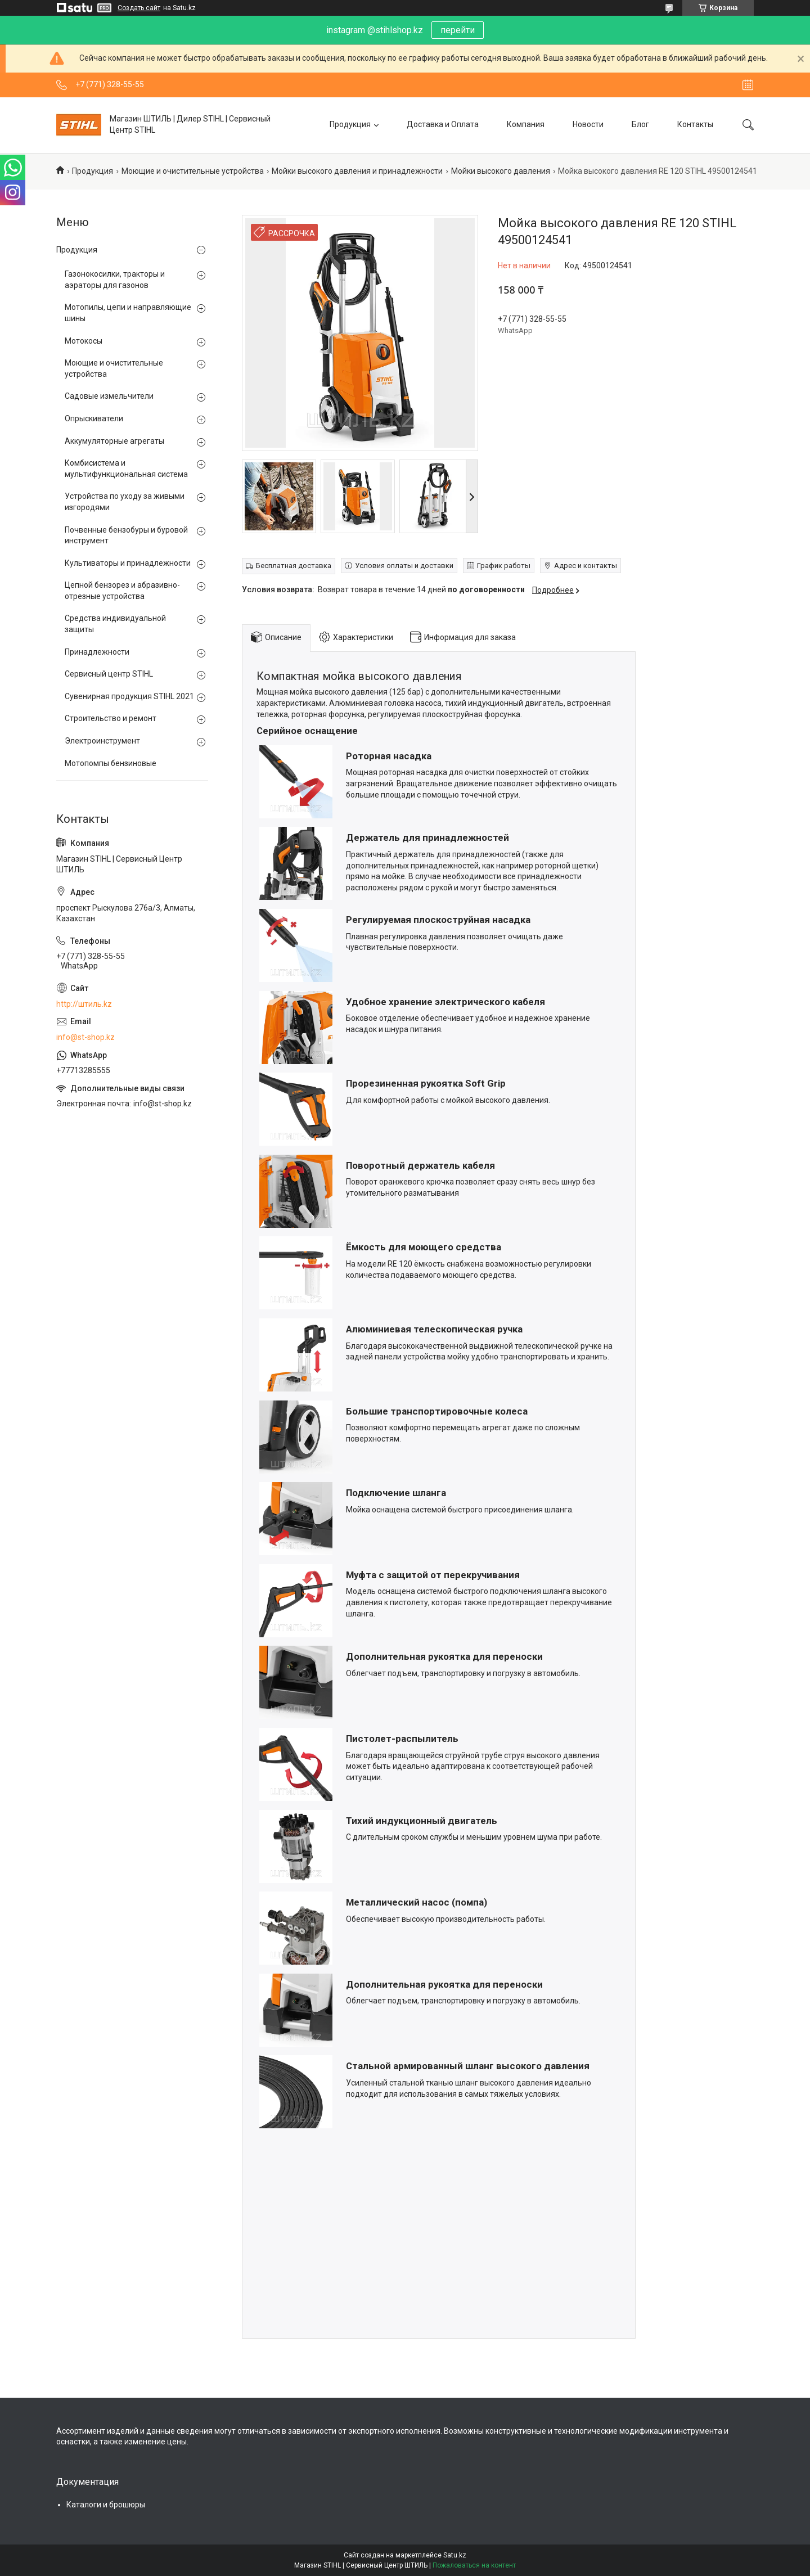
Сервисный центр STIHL (109, 673)
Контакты (695, 124)
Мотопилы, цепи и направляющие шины (128, 313)
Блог (640, 124)
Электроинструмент (102, 740)
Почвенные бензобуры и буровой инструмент (126, 535)
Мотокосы (83, 340)
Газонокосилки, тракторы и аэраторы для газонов (115, 279)
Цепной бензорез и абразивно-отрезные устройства (122, 590)
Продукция (350, 124)
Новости (588, 124)
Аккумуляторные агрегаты (114, 440)
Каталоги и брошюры (105, 2504)
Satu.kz (454, 2555)
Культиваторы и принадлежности (128, 563)
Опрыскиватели (94, 418)
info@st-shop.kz (85, 1037)
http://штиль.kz (84, 1003)
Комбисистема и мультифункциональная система (126, 468)
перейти (457, 30)
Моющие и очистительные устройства (193, 170)
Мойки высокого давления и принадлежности (357, 170)
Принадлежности (97, 651)
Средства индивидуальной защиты (115, 624)
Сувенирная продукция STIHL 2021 (129, 696)
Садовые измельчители (109, 395)
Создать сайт (139, 8)
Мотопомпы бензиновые (110, 763)
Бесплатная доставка (293, 565)
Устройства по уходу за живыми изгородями (124, 502)
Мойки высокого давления (500, 170)
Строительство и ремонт (110, 718)
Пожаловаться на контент (474, 2565)
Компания (525, 124)
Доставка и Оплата (443, 124)
